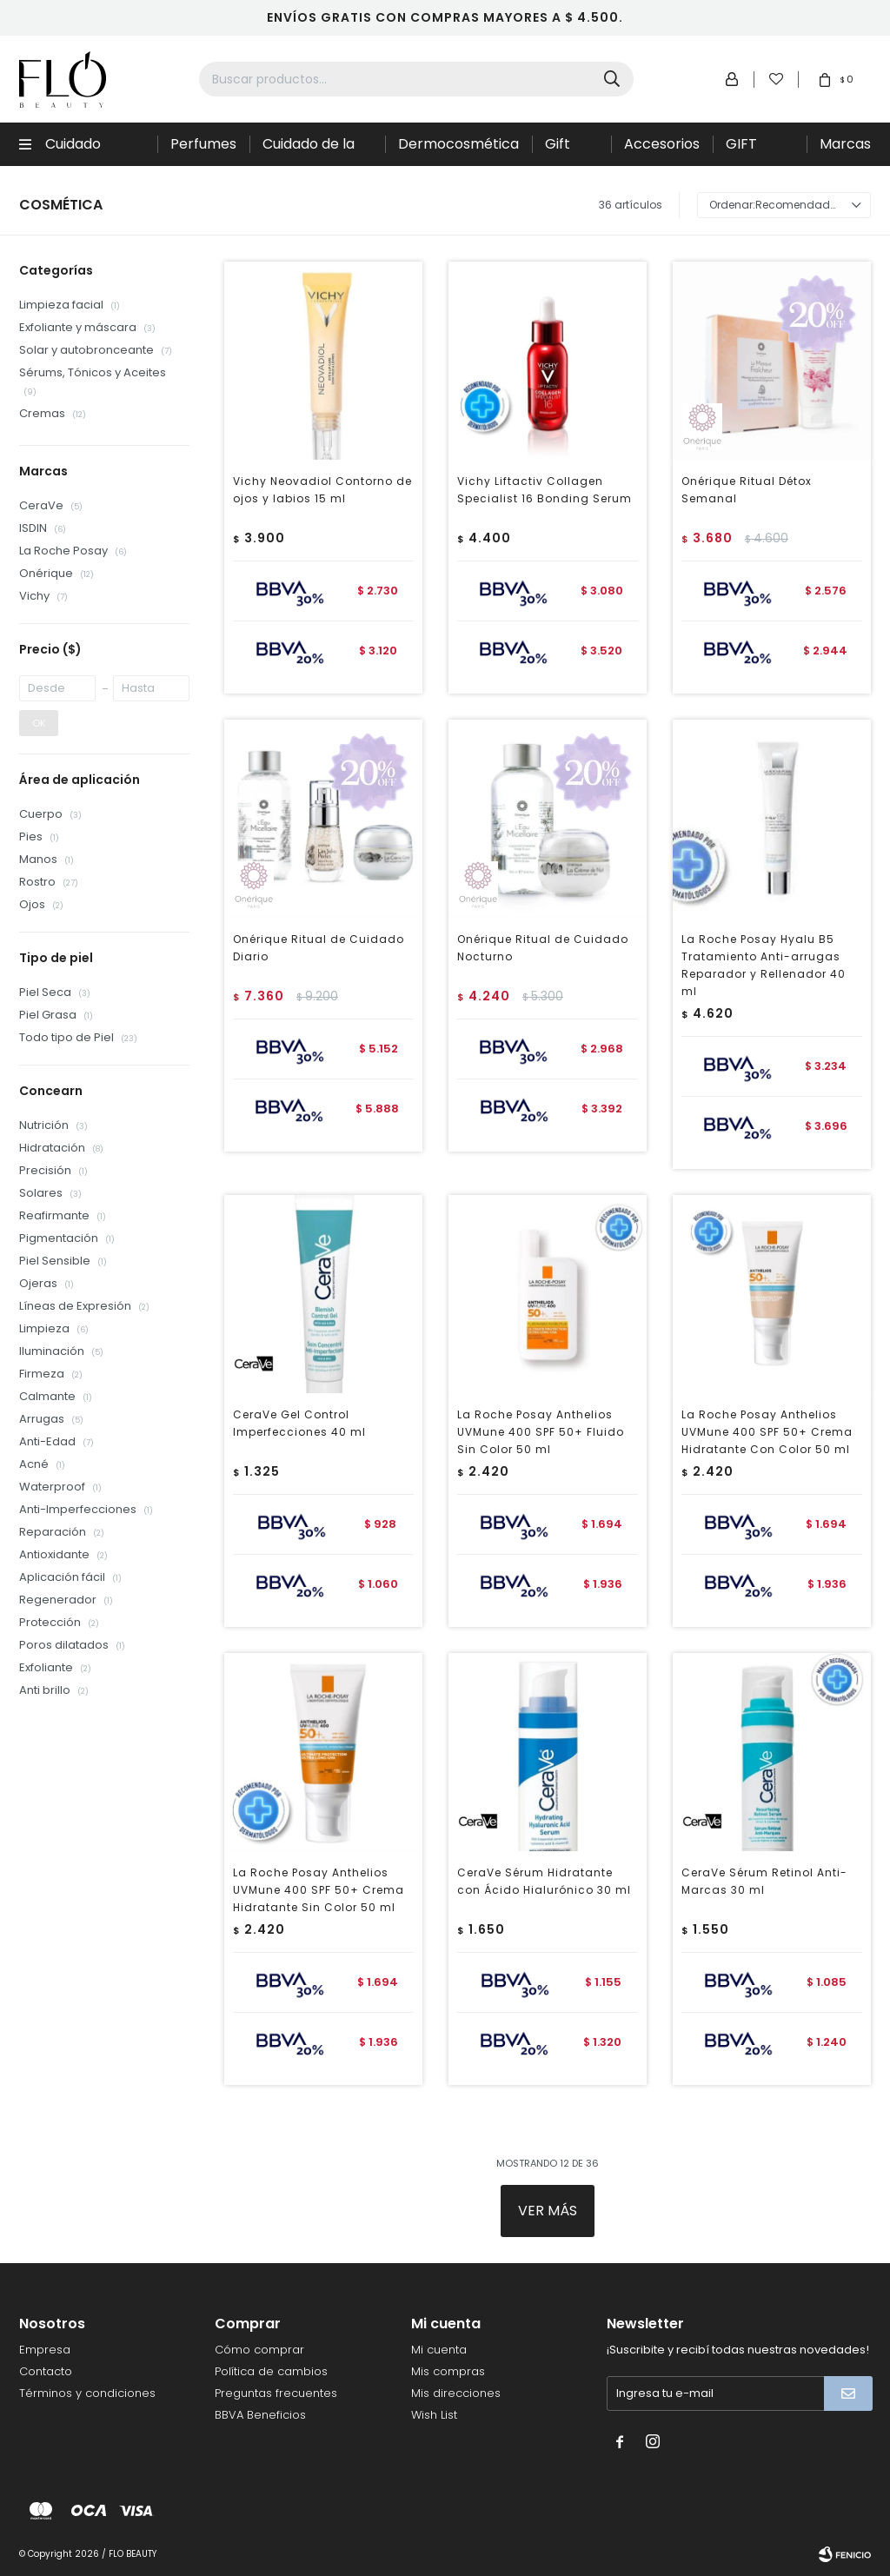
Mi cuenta (439, 2349)
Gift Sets (560, 150)
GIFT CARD (745, 150)
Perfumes (203, 144)
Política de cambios (271, 2371)
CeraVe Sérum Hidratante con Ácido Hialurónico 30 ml (544, 1881)
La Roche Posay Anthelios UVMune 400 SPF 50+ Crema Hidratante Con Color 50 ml (767, 1432)
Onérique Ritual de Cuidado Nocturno (542, 948)
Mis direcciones (456, 2393)
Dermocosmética (458, 144)
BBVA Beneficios (260, 2415)
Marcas (845, 144)
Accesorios (662, 144)
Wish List (434, 2415)
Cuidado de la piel (308, 150)
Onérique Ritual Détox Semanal (746, 490)
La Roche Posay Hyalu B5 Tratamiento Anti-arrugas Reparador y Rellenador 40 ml (763, 965)
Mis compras (448, 2371)
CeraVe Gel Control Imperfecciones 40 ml (299, 1423)
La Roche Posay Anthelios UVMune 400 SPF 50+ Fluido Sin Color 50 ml (540, 1432)
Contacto (45, 2371)
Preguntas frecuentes (276, 2393)
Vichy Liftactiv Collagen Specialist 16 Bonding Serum (544, 490)
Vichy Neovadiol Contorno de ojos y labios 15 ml (322, 490)
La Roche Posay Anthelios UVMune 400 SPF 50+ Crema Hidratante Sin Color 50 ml (318, 1890)
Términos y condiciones (87, 2393)
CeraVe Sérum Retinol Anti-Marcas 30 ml (764, 1881)
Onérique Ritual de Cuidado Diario (318, 948)
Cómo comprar (259, 2349)
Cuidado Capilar (73, 150)
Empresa (44, 2349)
